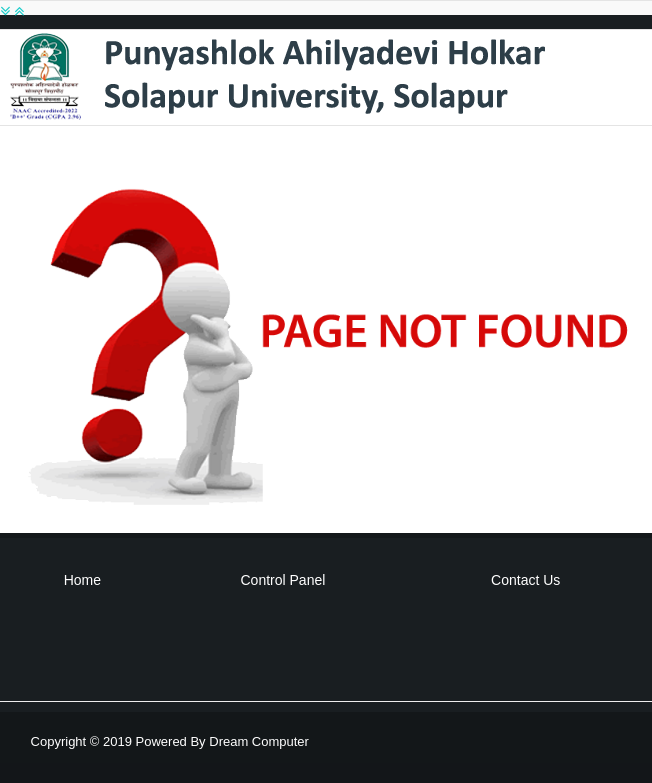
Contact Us (525, 580)
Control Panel (283, 580)
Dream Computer (257, 741)
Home (82, 580)
